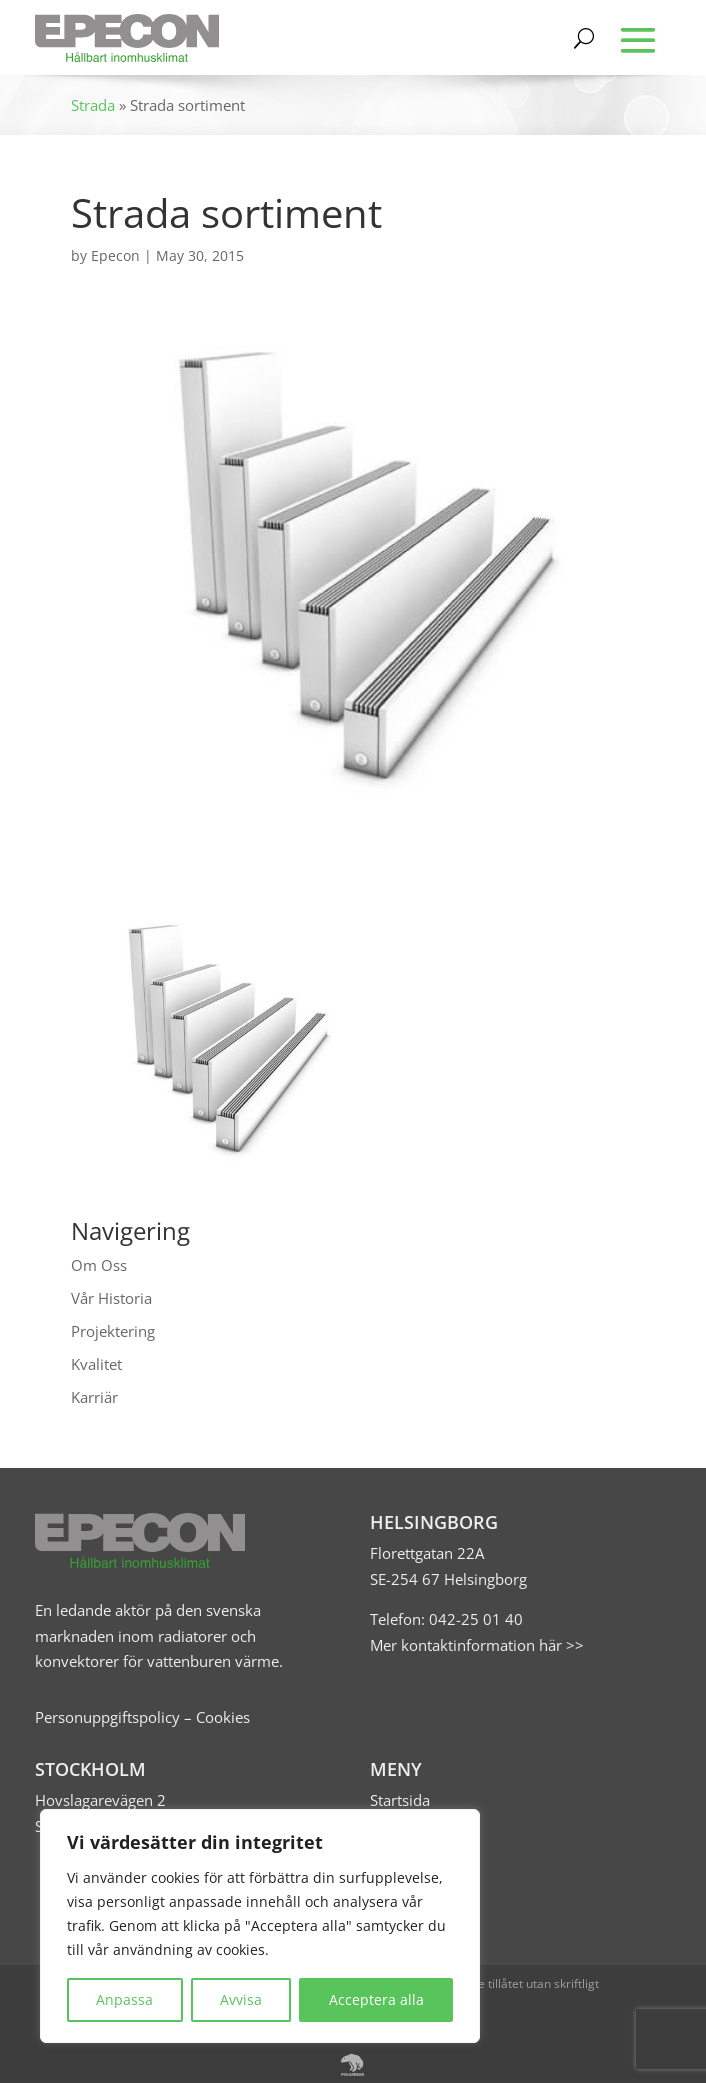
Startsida (400, 1800)
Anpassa (124, 1999)
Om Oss (99, 1265)
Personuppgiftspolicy (107, 1717)
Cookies (223, 1717)
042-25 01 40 (474, 1619)
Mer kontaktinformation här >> (477, 1645)
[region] (260, 1926)
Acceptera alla (376, 1999)
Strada (93, 105)
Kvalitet (96, 1364)
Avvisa (241, 1999)
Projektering (113, 1331)
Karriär (94, 1397)
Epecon (115, 255)
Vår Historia (111, 1298)
